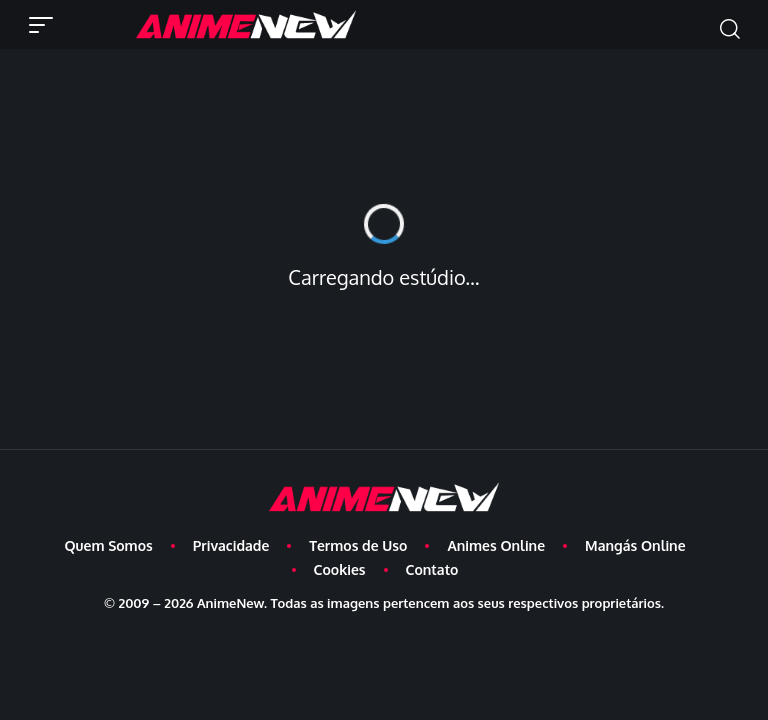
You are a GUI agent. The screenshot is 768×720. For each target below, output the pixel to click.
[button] (46, 25)
